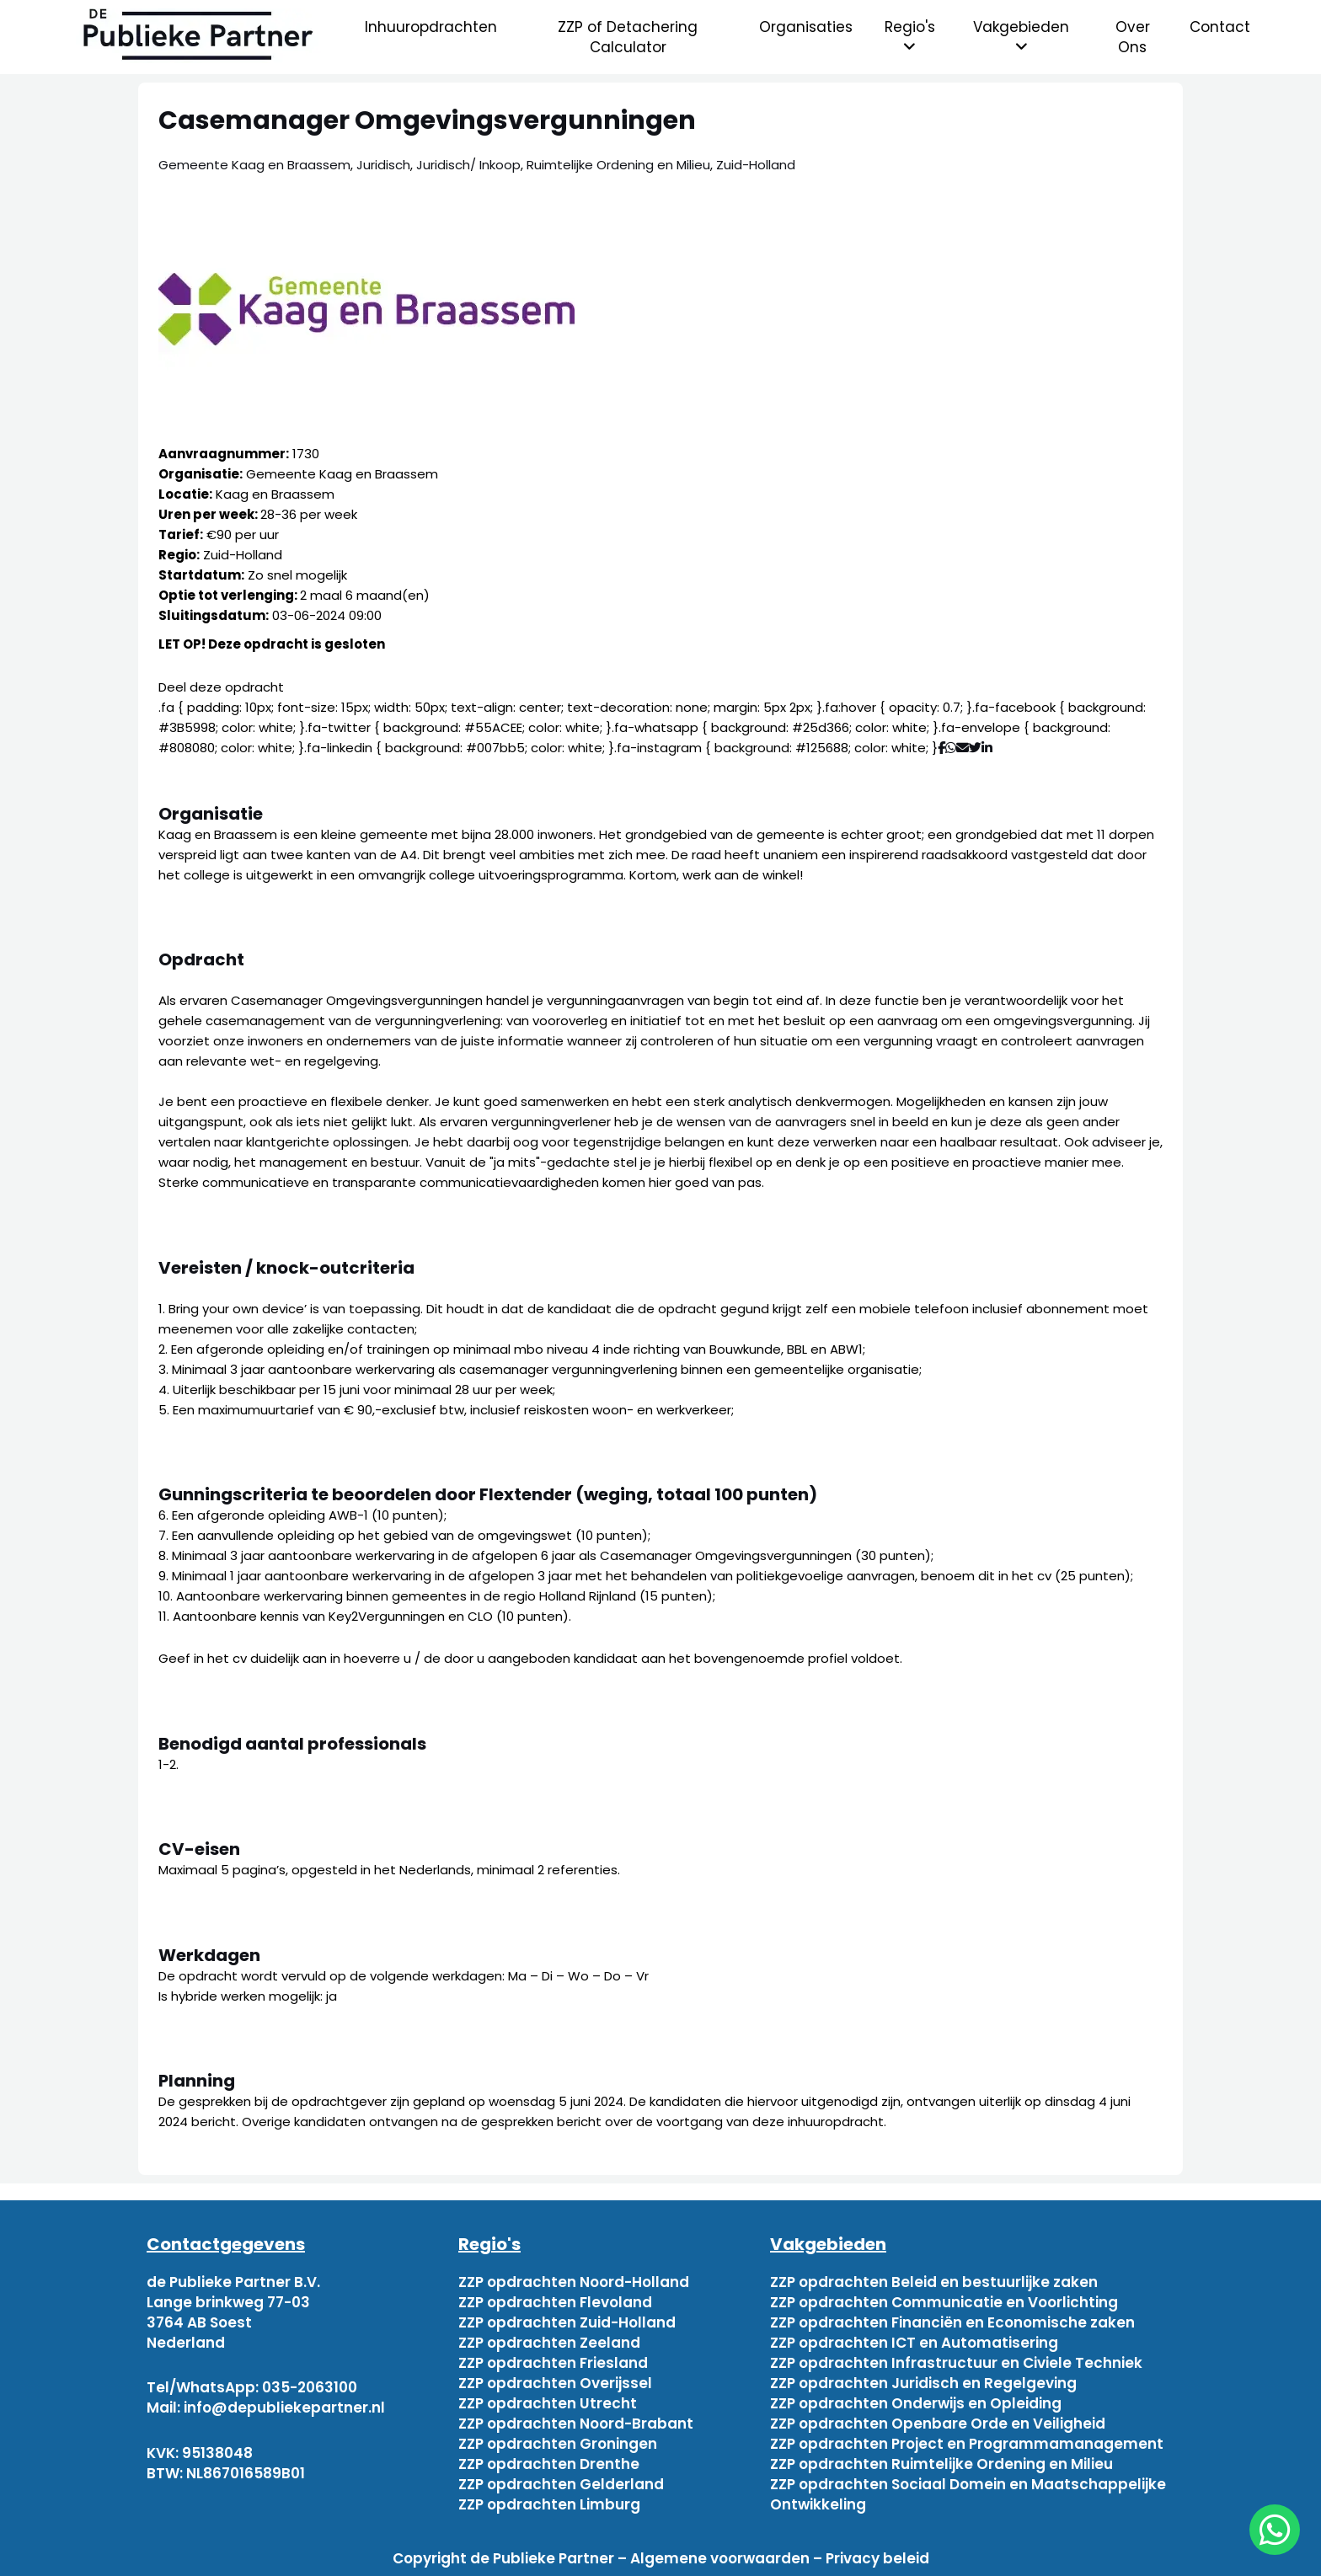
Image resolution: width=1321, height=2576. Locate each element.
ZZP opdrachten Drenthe (548, 2464)
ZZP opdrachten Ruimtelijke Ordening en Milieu (941, 2464)
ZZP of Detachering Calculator (628, 37)
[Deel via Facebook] (941, 747)
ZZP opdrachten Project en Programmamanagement (966, 2444)
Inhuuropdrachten (431, 27)
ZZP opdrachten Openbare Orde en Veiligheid (937, 2423)
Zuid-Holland (755, 165)
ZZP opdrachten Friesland (553, 2363)
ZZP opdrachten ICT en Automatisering (914, 2343)
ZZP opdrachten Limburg (549, 2504)
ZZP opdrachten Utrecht (547, 2403)
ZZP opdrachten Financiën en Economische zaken (952, 2322)
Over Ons (1132, 37)
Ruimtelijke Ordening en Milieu (618, 165)
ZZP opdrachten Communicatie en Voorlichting (944, 2302)
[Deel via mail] (962, 747)
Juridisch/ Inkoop (468, 165)
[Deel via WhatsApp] (950, 747)
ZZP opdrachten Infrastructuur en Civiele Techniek (956, 2363)
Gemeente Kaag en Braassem (254, 165)
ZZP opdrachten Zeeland (549, 2343)
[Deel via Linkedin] (990, 747)
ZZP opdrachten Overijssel (555, 2383)
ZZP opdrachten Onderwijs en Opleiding (916, 2403)
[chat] (1274, 2529)
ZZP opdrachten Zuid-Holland (567, 2322)
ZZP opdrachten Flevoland (555, 2302)
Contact (1220, 27)
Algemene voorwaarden (720, 2558)
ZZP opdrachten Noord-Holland (573, 2282)
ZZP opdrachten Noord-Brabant (575, 2423)
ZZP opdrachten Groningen (557, 2444)
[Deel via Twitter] (975, 747)
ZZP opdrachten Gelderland (561, 2484)
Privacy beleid (877, 2558)
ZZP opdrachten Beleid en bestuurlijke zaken (934, 2282)
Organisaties (806, 27)
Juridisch (383, 165)
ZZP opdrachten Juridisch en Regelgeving (923, 2383)
